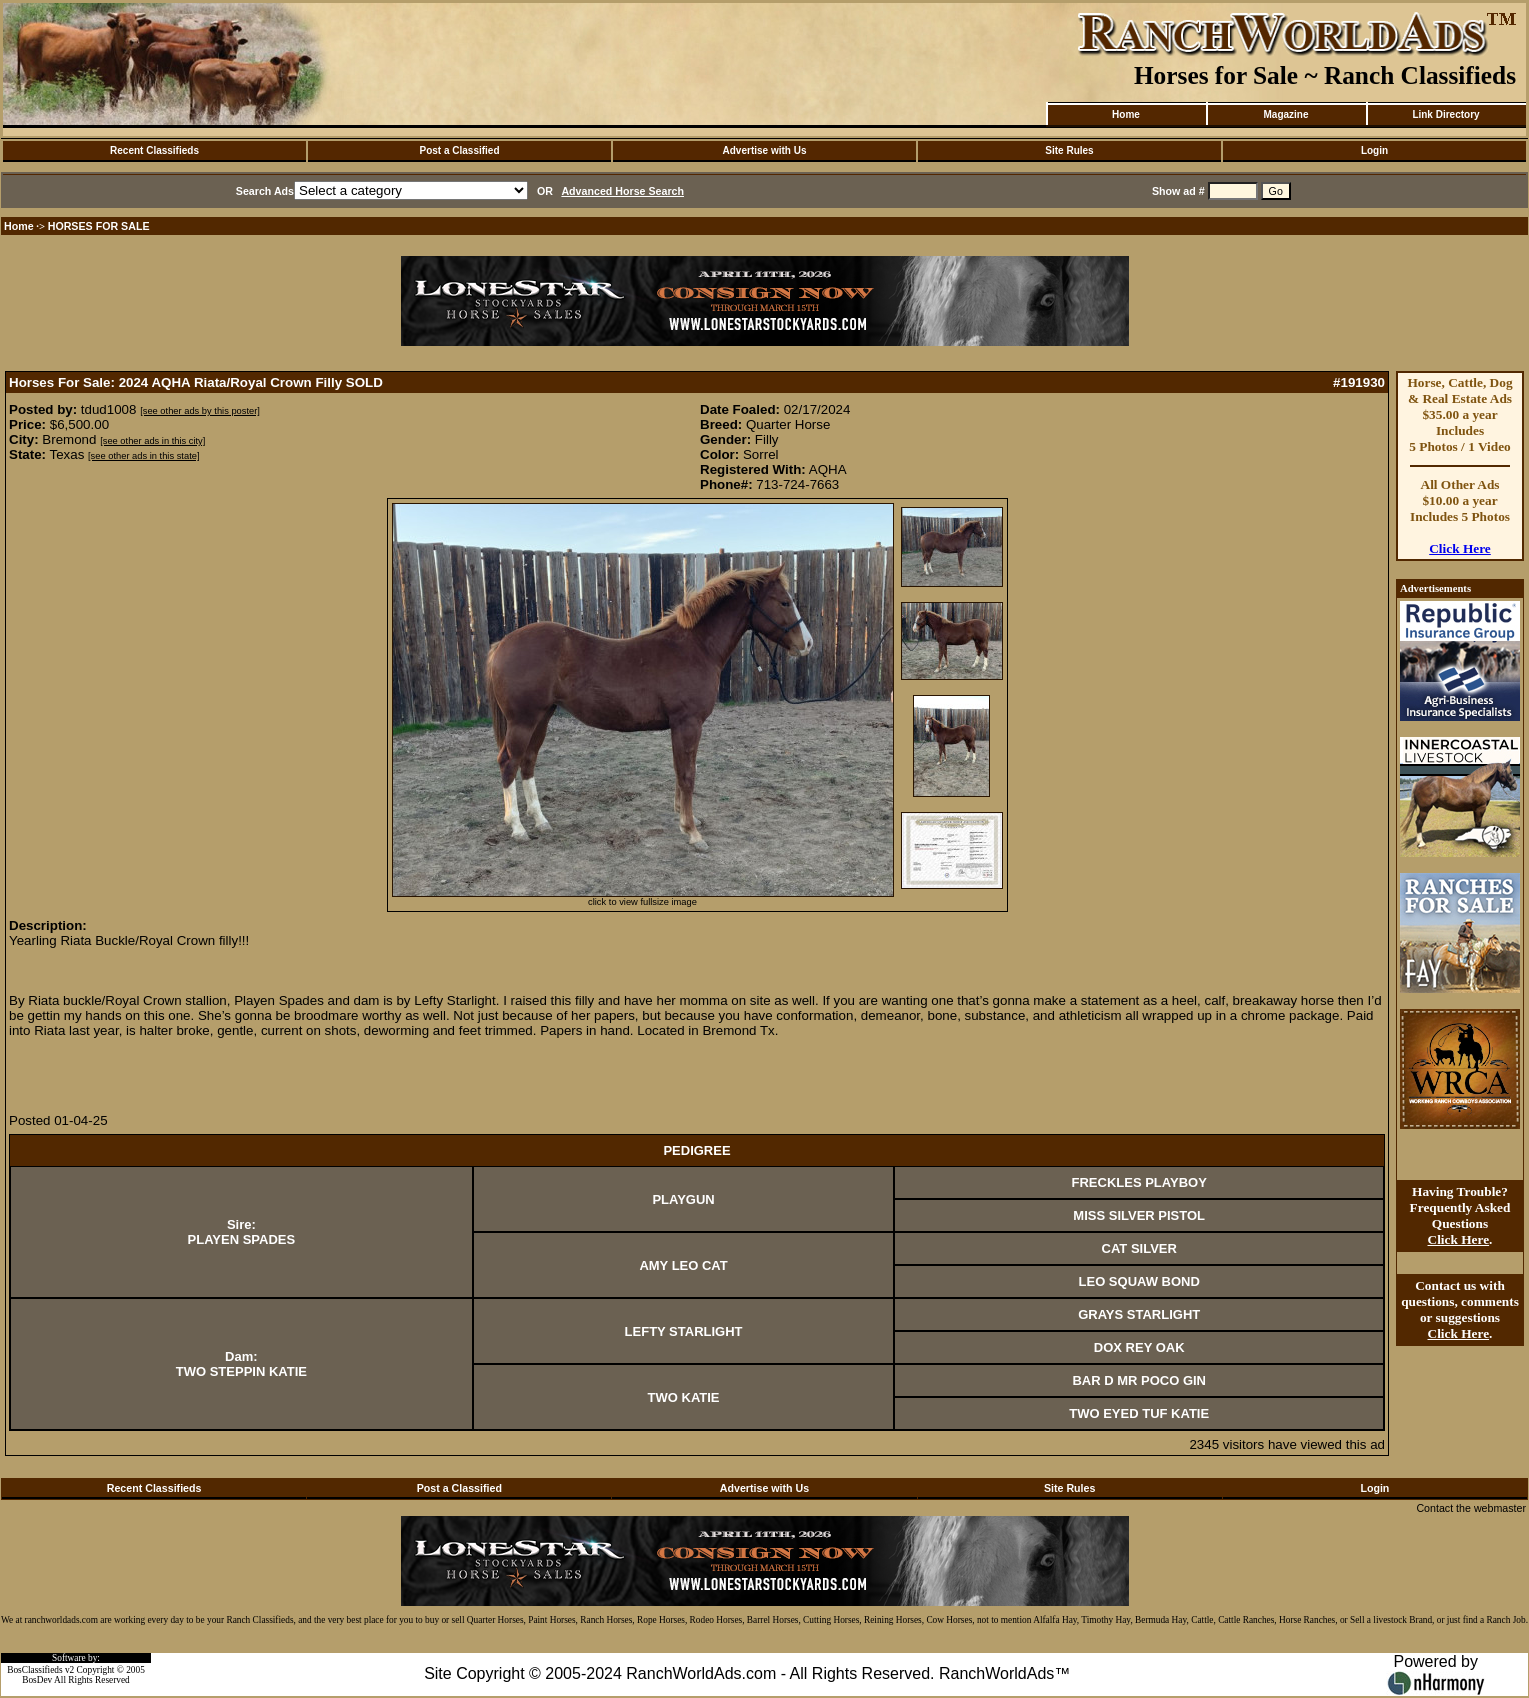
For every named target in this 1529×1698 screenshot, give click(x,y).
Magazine (1285, 114)
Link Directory (1445, 114)
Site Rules (1069, 150)
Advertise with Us (765, 150)
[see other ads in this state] (143, 456)
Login (1374, 150)
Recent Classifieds (154, 150)
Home (1126, 114)
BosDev (37, 1680)
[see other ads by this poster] (200, 411)
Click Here (1460, 548)
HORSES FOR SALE (99, 226)
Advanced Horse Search (622, 191)
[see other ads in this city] (152, 441)
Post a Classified (459, 150)
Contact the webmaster (1471, 1508)
